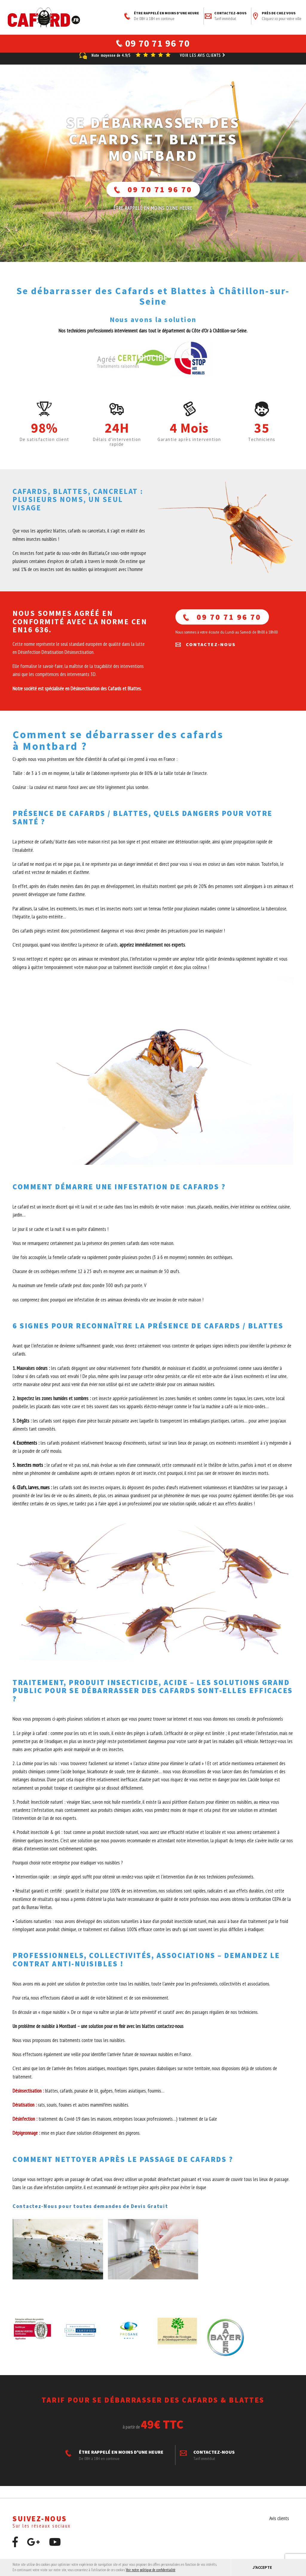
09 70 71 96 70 (153, 197)
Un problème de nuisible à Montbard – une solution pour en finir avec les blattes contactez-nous (99, 2033)
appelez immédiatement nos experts (152, 952)
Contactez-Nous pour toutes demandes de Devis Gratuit (90, 2213)
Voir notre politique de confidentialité (150, 2569)
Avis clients (279, 2525)
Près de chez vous (277, 16)
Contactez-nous (226, 16)
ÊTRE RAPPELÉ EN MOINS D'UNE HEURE (161, 16)
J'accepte (262, 2567)
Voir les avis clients (203, 62)
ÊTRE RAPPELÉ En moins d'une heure (153, 215)
